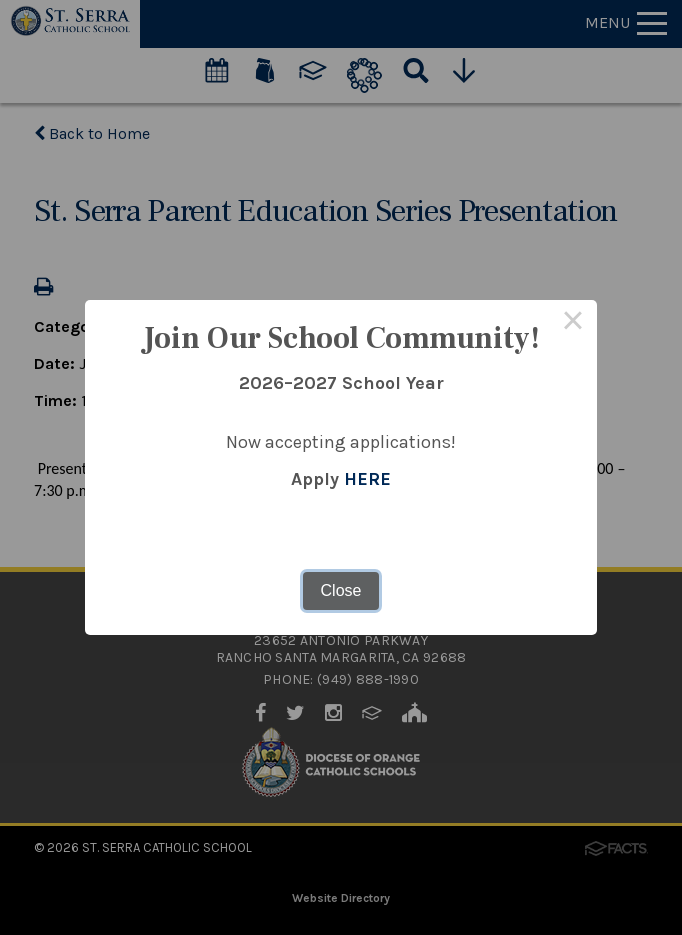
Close (341, 590)
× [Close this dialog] (573, 324)
